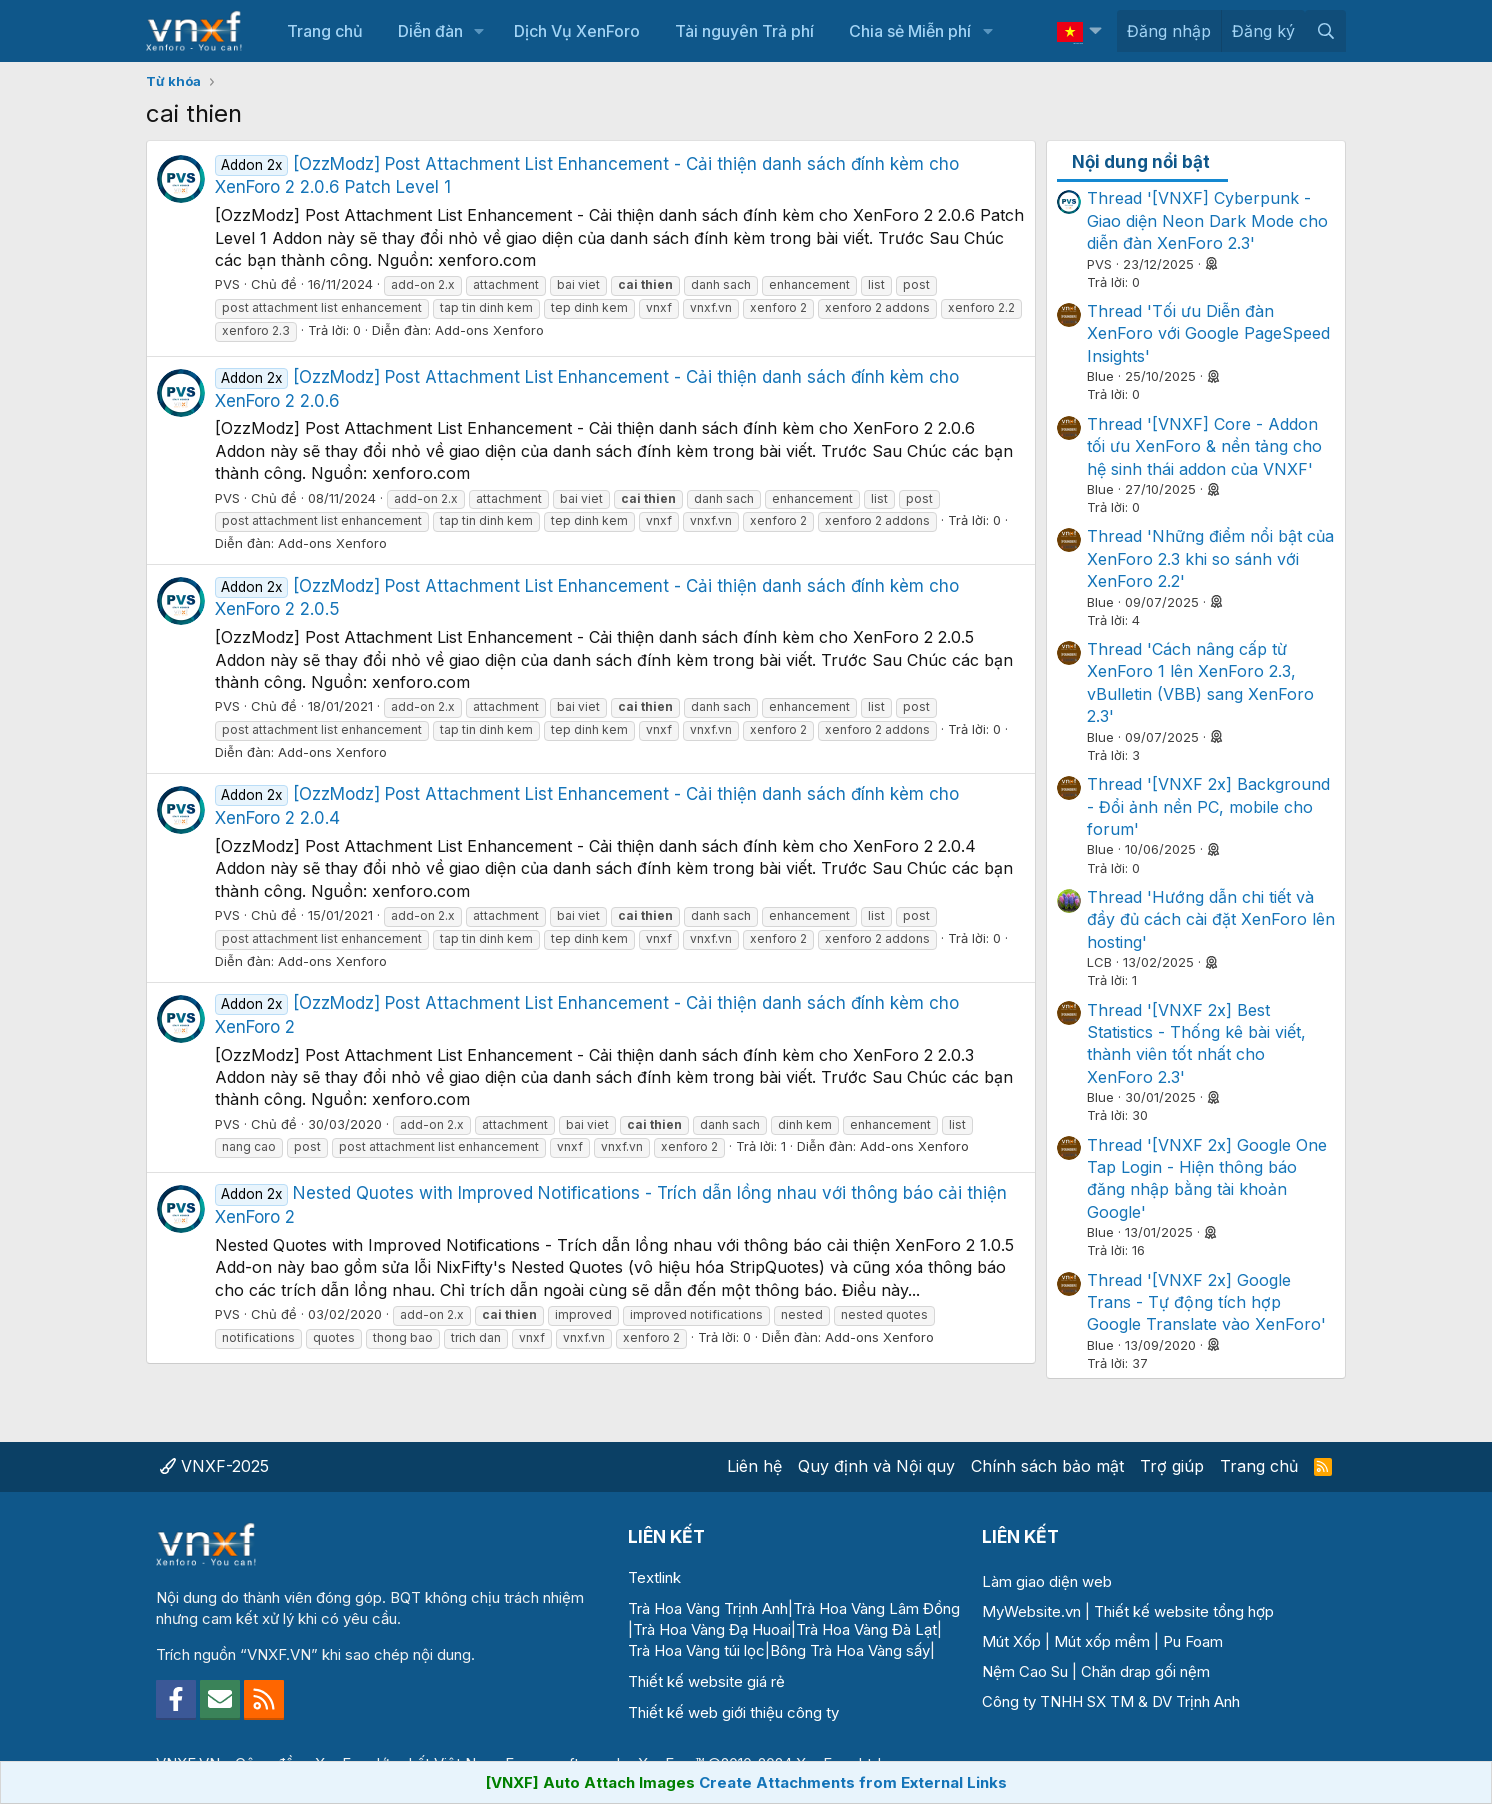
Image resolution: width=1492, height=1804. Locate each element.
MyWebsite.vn (1031, 1611)
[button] (479, 31)
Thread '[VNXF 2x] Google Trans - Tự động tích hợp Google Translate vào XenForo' (1206, 1302)
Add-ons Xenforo (489, 330)
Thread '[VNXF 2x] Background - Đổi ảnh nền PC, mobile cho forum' (1208, 806)
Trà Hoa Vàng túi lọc (696, 1650)
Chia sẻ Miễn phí (910, 31)
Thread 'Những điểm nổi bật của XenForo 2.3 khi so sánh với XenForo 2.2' (1210, 558)
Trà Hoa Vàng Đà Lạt (866, 1629)
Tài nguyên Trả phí (744, 31)
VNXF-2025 (214, 1466)
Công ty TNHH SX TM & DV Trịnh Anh (1111, 1701)
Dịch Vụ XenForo (577, 31)
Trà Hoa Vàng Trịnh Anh (708, 1608)
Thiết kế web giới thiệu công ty (733, 1712)
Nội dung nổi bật (1141, 162)
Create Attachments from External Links (853, 1782)
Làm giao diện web (1047, 1581)
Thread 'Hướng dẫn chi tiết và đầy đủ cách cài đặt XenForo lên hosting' (1211, 919)
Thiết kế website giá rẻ (706, 1681)
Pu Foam (1193, 1641)
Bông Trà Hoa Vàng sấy (850, 1650)
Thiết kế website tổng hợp (1184, 1611)
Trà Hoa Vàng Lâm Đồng (876, 1608)
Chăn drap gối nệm (1145, 1671)
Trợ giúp (1172, 1466)
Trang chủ (325, 31)
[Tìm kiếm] (1325, 31)
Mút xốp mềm (1102, 1641)
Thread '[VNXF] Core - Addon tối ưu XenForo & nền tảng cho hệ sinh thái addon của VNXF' (1204, 446)
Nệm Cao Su (1025, 1671)
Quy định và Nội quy (876, 1466)
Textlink (654, 1577)
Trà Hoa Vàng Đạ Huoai (712, 1629)
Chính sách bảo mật (1047, 1466)
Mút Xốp (1011, 1641)
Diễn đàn (430, 31)
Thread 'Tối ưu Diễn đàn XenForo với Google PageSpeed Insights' (1208, 333)
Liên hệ (754, 1466)
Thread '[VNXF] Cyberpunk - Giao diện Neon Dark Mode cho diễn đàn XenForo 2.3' (1207, 220)
